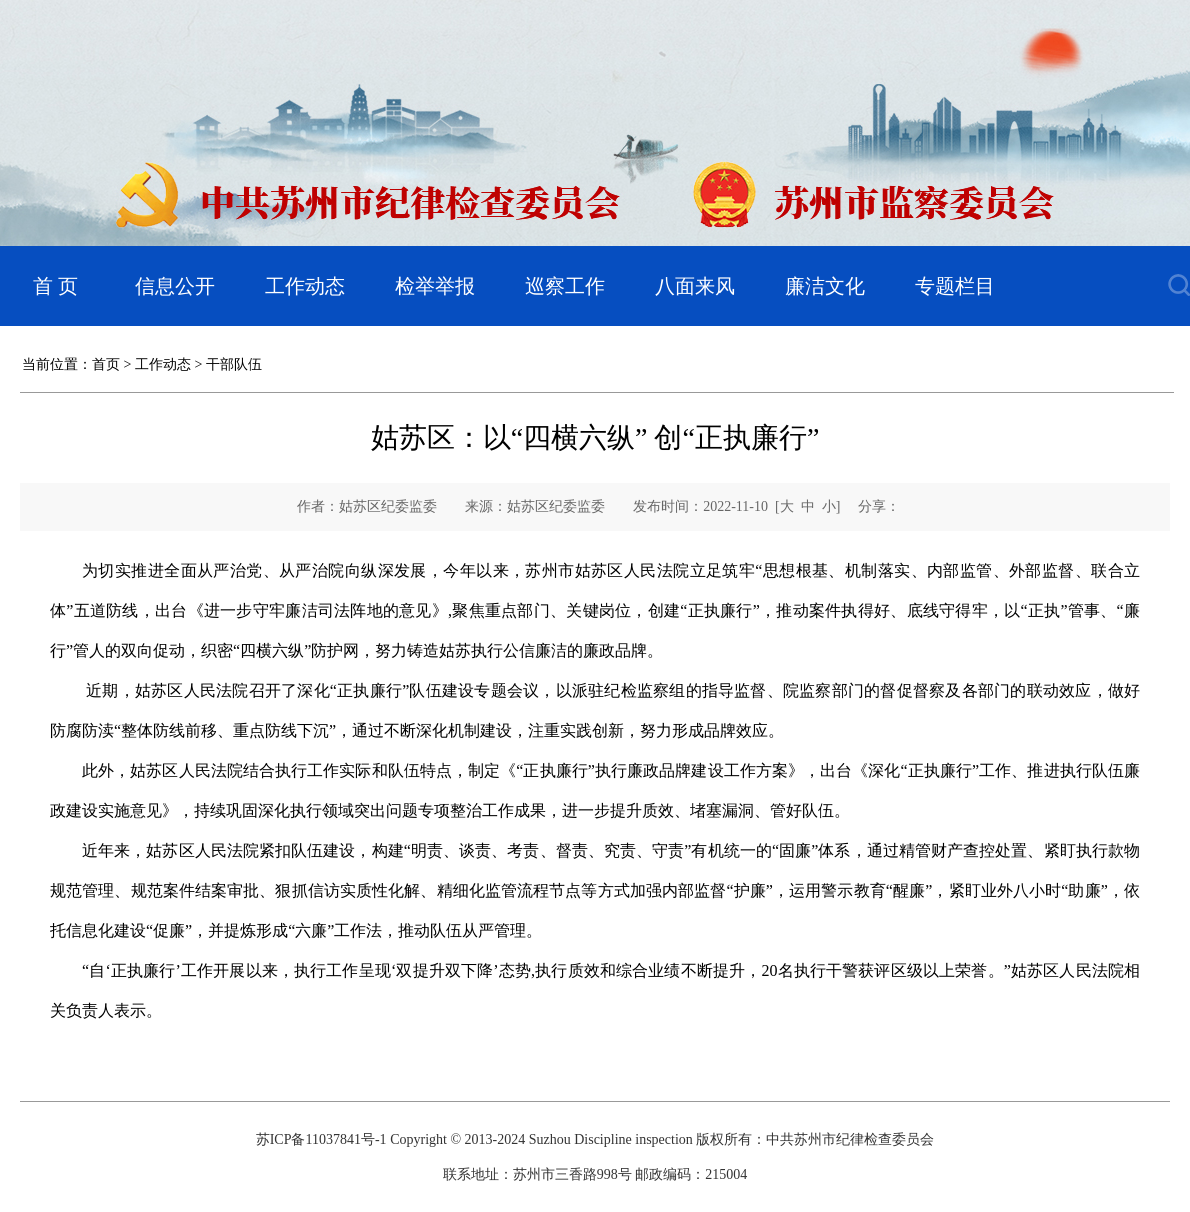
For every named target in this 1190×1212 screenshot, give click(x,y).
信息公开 (175, 286)
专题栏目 (955, 286)
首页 (106, 364)
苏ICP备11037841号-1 (321, 1139)
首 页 (55, 286)
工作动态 (305, 286)
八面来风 (695, 286)
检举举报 (435, 286)
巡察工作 (565, 286)
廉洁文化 (825, 286)
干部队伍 (234, 364)
